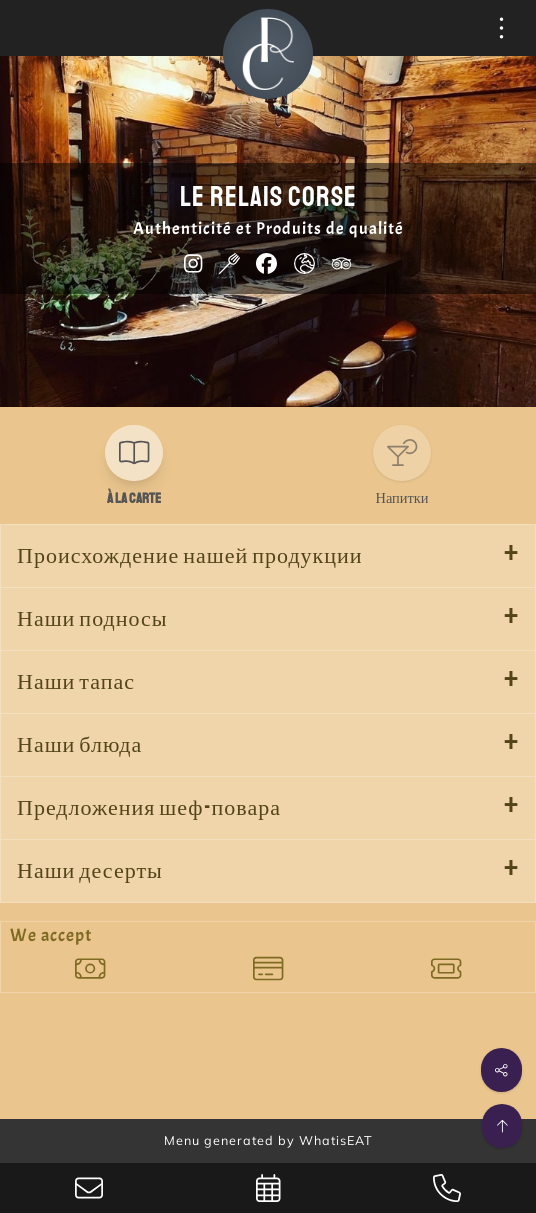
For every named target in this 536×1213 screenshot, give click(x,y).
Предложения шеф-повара (149, 808)
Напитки (402, 498)
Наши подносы (92, 619)
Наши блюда (79, 745)
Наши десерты (90, 871)
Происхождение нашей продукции (190, 556)
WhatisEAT (336, 1140)
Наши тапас (76, 682)
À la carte (134, 498)
